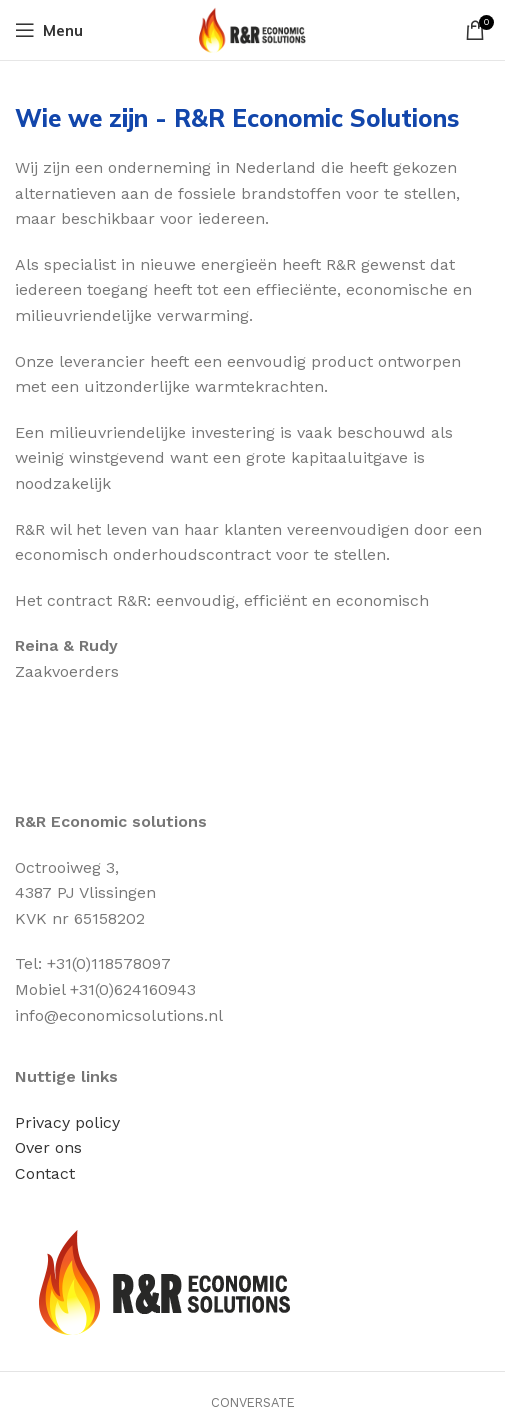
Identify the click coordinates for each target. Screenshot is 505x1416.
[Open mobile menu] (49, 30)
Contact (45, 1173)
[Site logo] (252, 28)
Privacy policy (67, 1122)
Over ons (48, 1147)
